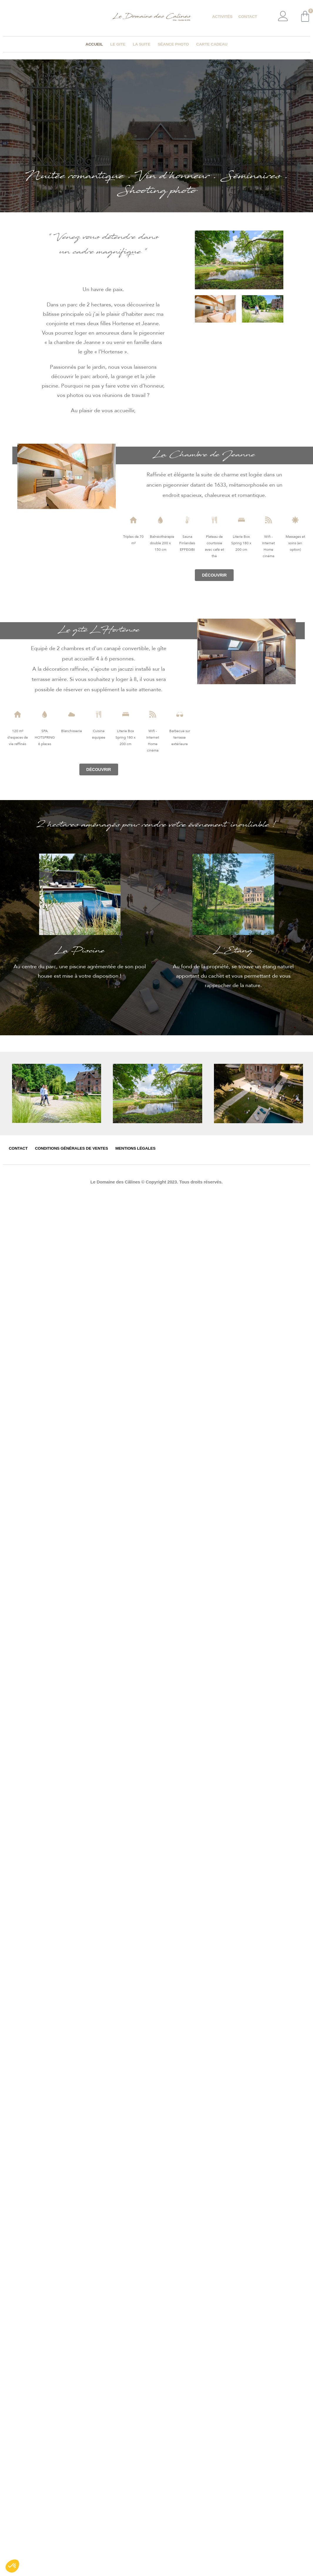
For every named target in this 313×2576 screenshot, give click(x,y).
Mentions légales (136, 1148)
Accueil (94, 44)
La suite (141, 44)
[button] (214, 575)
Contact (247, 16)
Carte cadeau (211, 44)
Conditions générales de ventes (71, 1148)
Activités (222, 16)
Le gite (117, 44)
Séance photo (173, 44)
